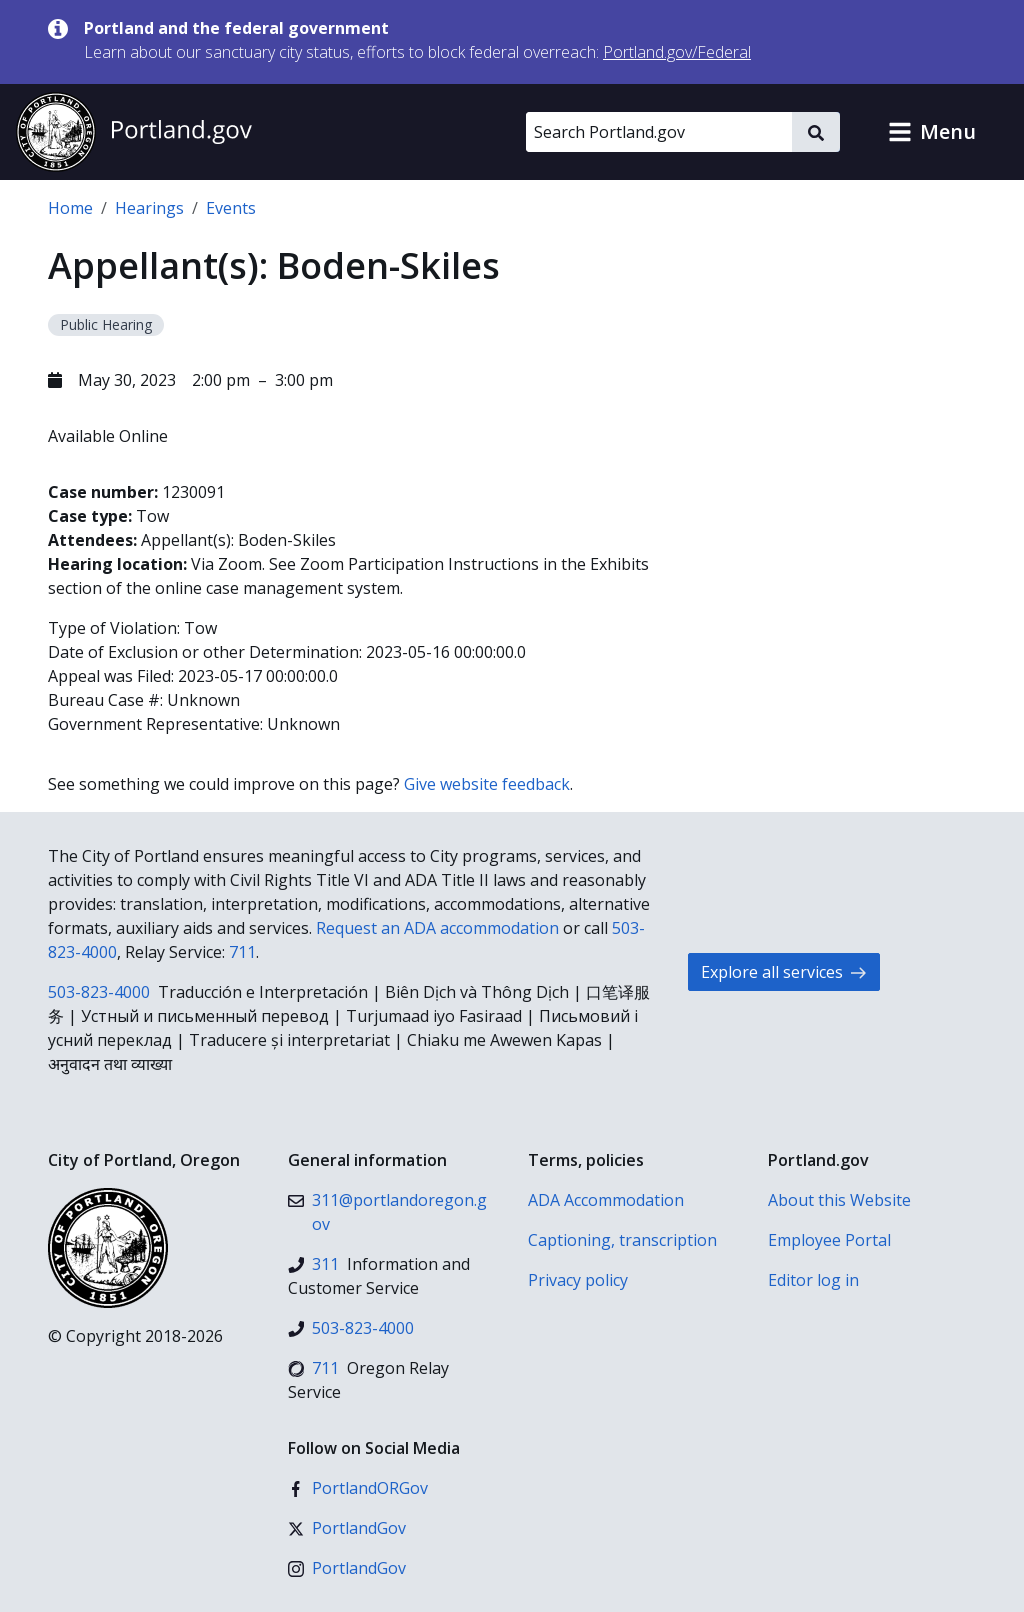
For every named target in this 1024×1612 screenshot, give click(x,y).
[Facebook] (358, 1488)
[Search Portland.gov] (659, 132)
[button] (932, 132)
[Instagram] (347, 1568)
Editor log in (813, 1280)
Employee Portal (829, 1240)
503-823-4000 (99, 992)
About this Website (839, 1200)
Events (231, 208)
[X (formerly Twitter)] (347, 1528)
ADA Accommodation (606, 1200)
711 (242, 952)
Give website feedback (487, 784)
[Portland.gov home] (134, 132)
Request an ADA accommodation (437, 928)
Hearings (149, 208)
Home (70, 208)
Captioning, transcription (622, 1240)
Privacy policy (578, 1280)
